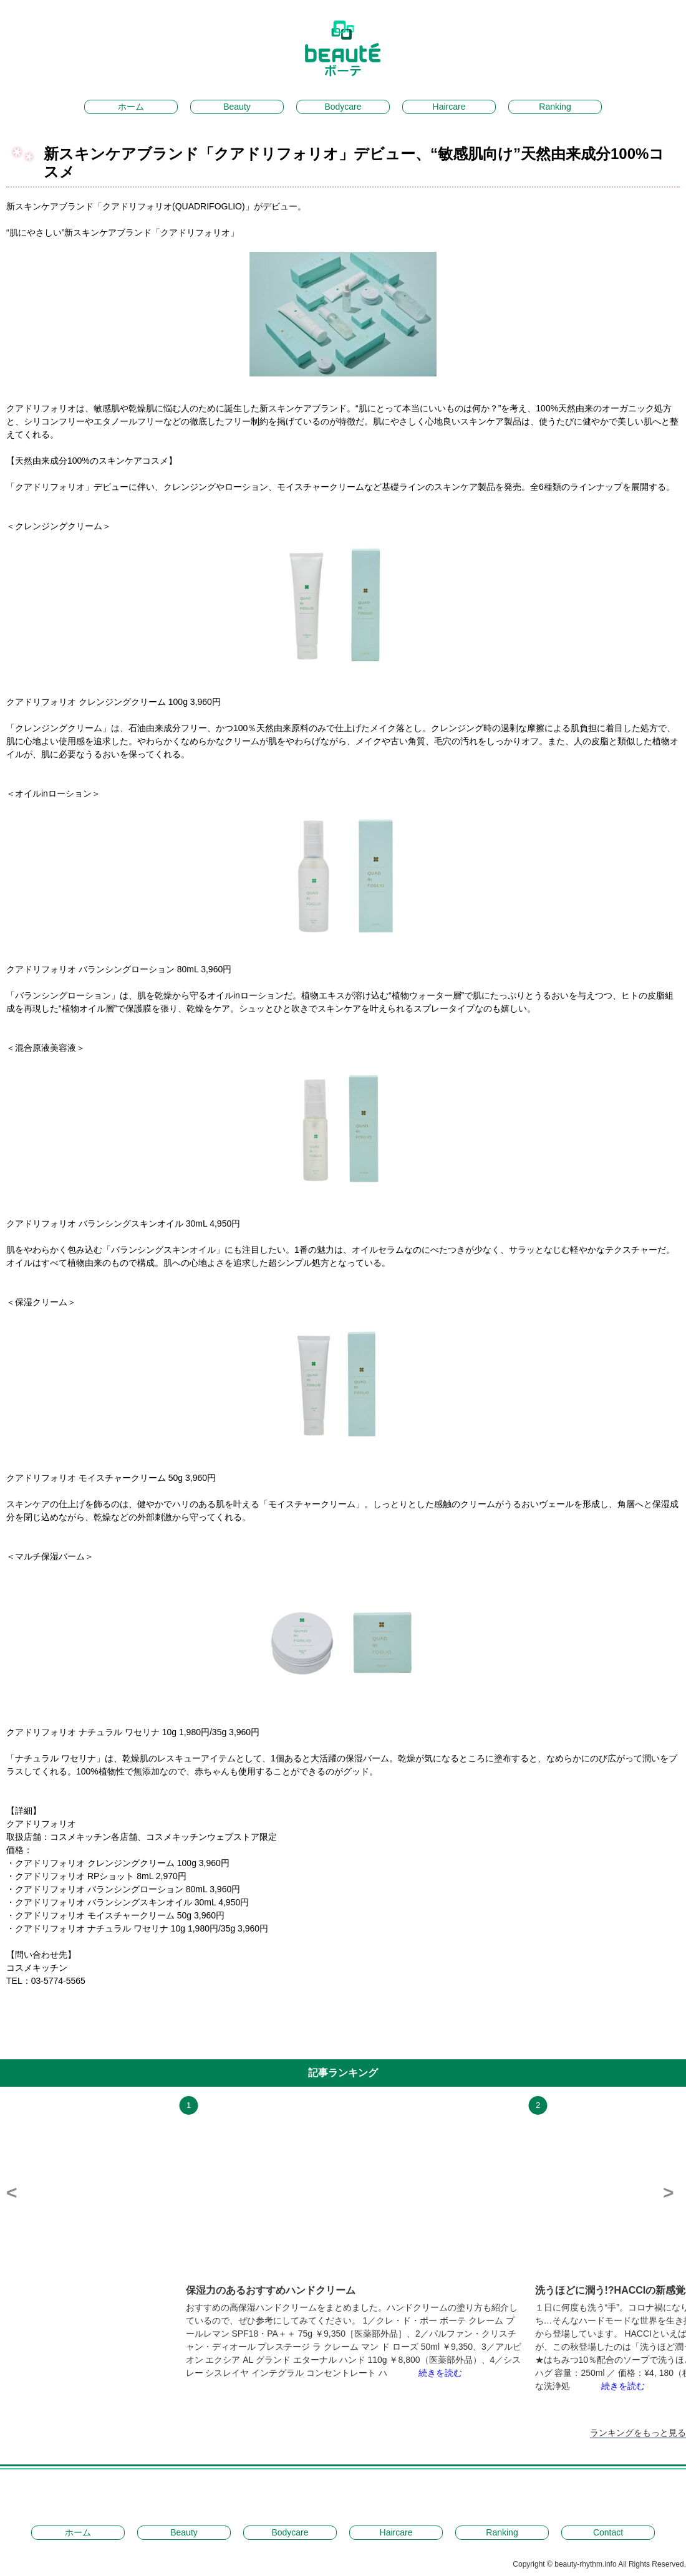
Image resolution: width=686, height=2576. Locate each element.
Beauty (237, 107)
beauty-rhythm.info (586, 2564)
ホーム (131, 107)
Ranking (555, 107)
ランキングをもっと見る (638, 2433)
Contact (608, 2532)
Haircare (449, 107)
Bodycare (342, 107)
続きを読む (440, 2373)
